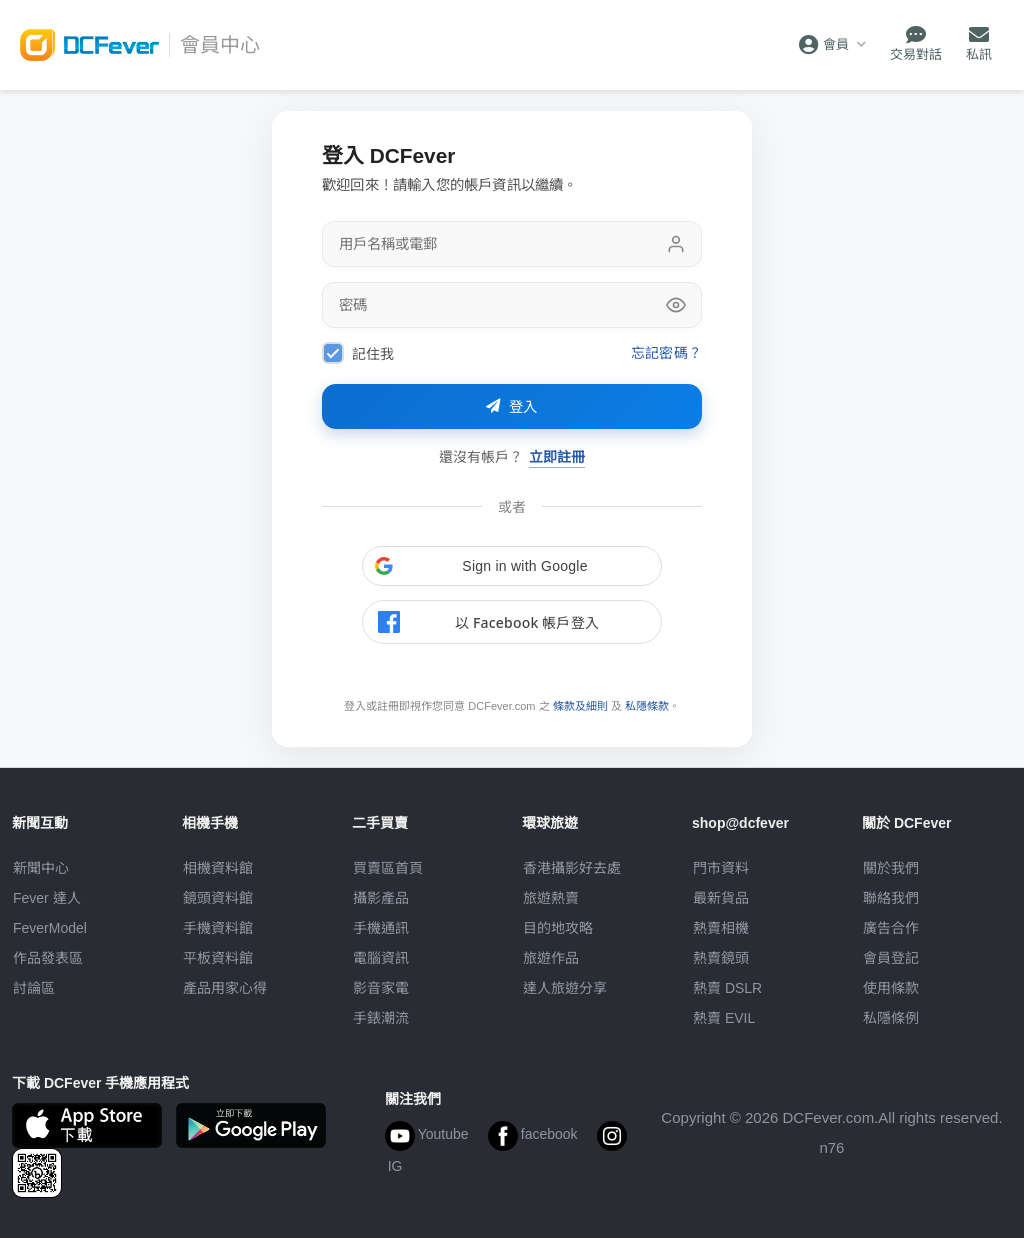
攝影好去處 (572, 868)
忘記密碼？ (666, 352)
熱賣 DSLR (727, 988)
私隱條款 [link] (647, 706)
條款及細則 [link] (580, 706)
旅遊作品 (551, 958)
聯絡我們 (891, 898)
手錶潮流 (381, 1018)
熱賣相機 (721, 928)
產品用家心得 (225, 988)
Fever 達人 (47, 898)
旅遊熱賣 (551, 898)
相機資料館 (218, 868)
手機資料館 (218, 928)
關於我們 (891, 868)
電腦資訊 (381, 958)
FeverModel (50, 928)
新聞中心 (41, 868)
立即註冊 (557, 456)
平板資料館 (218, 958)
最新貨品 (721, 898)
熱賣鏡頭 (721, 958)
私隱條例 (891, 1018)
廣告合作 (891, 928)
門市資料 (721, 868)
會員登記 (891, 958)
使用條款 (891, 988)
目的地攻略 (558, 928)
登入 (512, 407)
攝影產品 (381, 898)
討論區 (34, 988)
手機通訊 (381, 928)
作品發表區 (48, 958)
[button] (512, 566)
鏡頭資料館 (218, 898)
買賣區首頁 (388, 868)
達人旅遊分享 (565, 988)
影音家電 (381, 988)
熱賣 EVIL (724, 1018)
